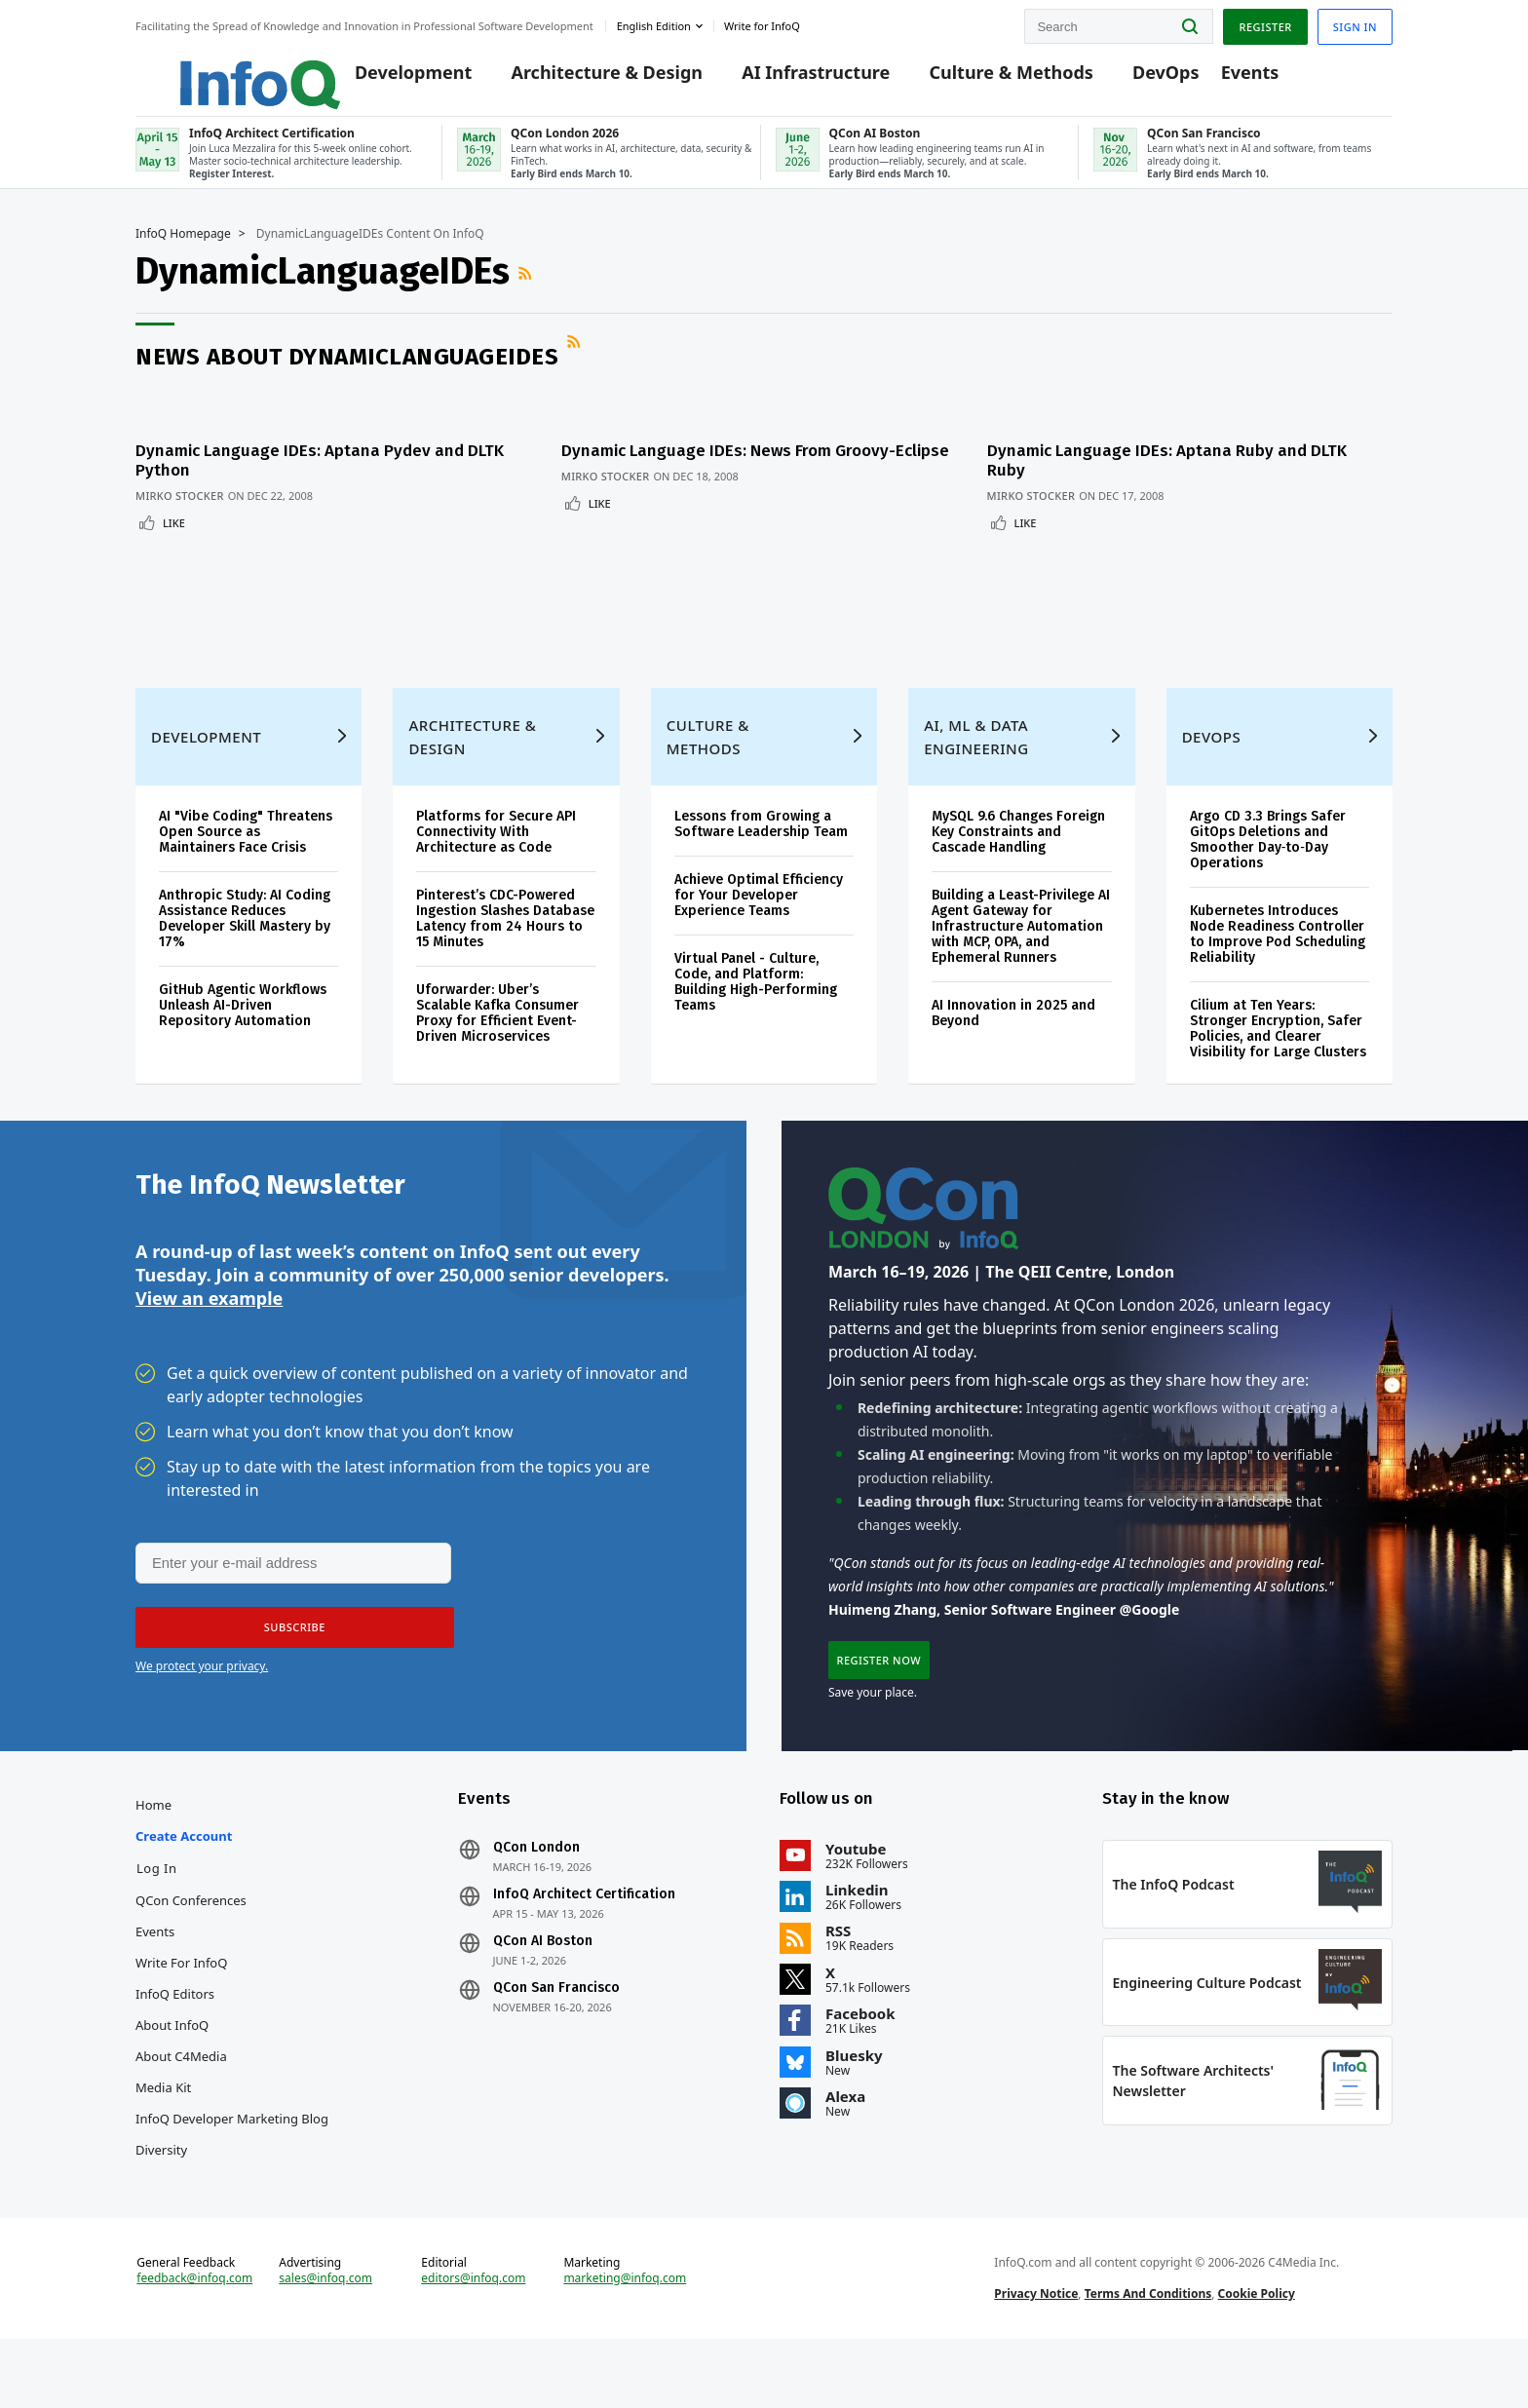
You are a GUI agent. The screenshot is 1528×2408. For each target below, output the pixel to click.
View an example (209, 1326)
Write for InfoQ (181, 2002)
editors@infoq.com (473, 2338)
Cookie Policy (1256, 2353)
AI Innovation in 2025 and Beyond (1013, 1031)
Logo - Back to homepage (215, 70)
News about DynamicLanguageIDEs (346, 373)
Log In (156, 1908)
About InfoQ (172, 2065)
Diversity (161, 2189)
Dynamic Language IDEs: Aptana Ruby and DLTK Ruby (1183, 468)
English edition (654, 23)
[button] (288, 1658)
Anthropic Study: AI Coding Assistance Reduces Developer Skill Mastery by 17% (244, 937)
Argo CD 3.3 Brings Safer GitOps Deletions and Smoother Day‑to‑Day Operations (1268, 858)
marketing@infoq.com (624, 2338)
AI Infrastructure (788, 80)
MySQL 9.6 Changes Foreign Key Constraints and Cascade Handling (1018, 850)
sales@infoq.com (325, 2338)
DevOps (1138, 80)
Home (153, 1845)
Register (1265, 23)
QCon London (536, 1887)
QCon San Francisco (556, 2028)
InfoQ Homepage (183, 250)
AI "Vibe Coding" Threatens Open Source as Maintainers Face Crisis (245, 850)
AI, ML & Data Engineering (976, 755)
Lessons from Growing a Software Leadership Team (761, 842)
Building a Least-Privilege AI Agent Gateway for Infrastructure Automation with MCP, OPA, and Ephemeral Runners (1021, 944)
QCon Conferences (191, 1940)
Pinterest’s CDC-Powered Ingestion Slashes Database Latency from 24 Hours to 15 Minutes (505, 937)
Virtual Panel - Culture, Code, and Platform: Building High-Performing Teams (755, 1000)
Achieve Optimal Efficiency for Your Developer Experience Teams (758, 913)
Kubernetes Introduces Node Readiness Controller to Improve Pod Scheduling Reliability (1277, 952)
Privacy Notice (1036, 2353)
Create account (183, 1876)
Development (385, 80)
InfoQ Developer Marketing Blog (231, 2158)
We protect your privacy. (201, 1697)
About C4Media (181, 2096)
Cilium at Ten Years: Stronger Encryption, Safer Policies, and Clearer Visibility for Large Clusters (1278, 1047)
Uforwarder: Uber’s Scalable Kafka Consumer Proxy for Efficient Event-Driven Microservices (497, 1031)
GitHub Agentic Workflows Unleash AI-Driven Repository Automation (242, 1024)
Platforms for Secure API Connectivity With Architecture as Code (496, 850)
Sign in (1355, 23)
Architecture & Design (579, 80)
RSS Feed (527, 290)
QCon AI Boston (542, 1981)
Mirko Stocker (179, 503)
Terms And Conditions (1148, 2353)
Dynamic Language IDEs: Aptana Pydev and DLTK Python (319, 468)
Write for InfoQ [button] (762, 23)
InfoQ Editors (174, 2034)
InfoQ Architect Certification (584, 1934)
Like (174, 530)
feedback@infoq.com (194, 2338)
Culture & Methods (983, 80)
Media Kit (163, 2127)
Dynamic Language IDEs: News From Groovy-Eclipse (734, 468)
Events (1222, 80)
